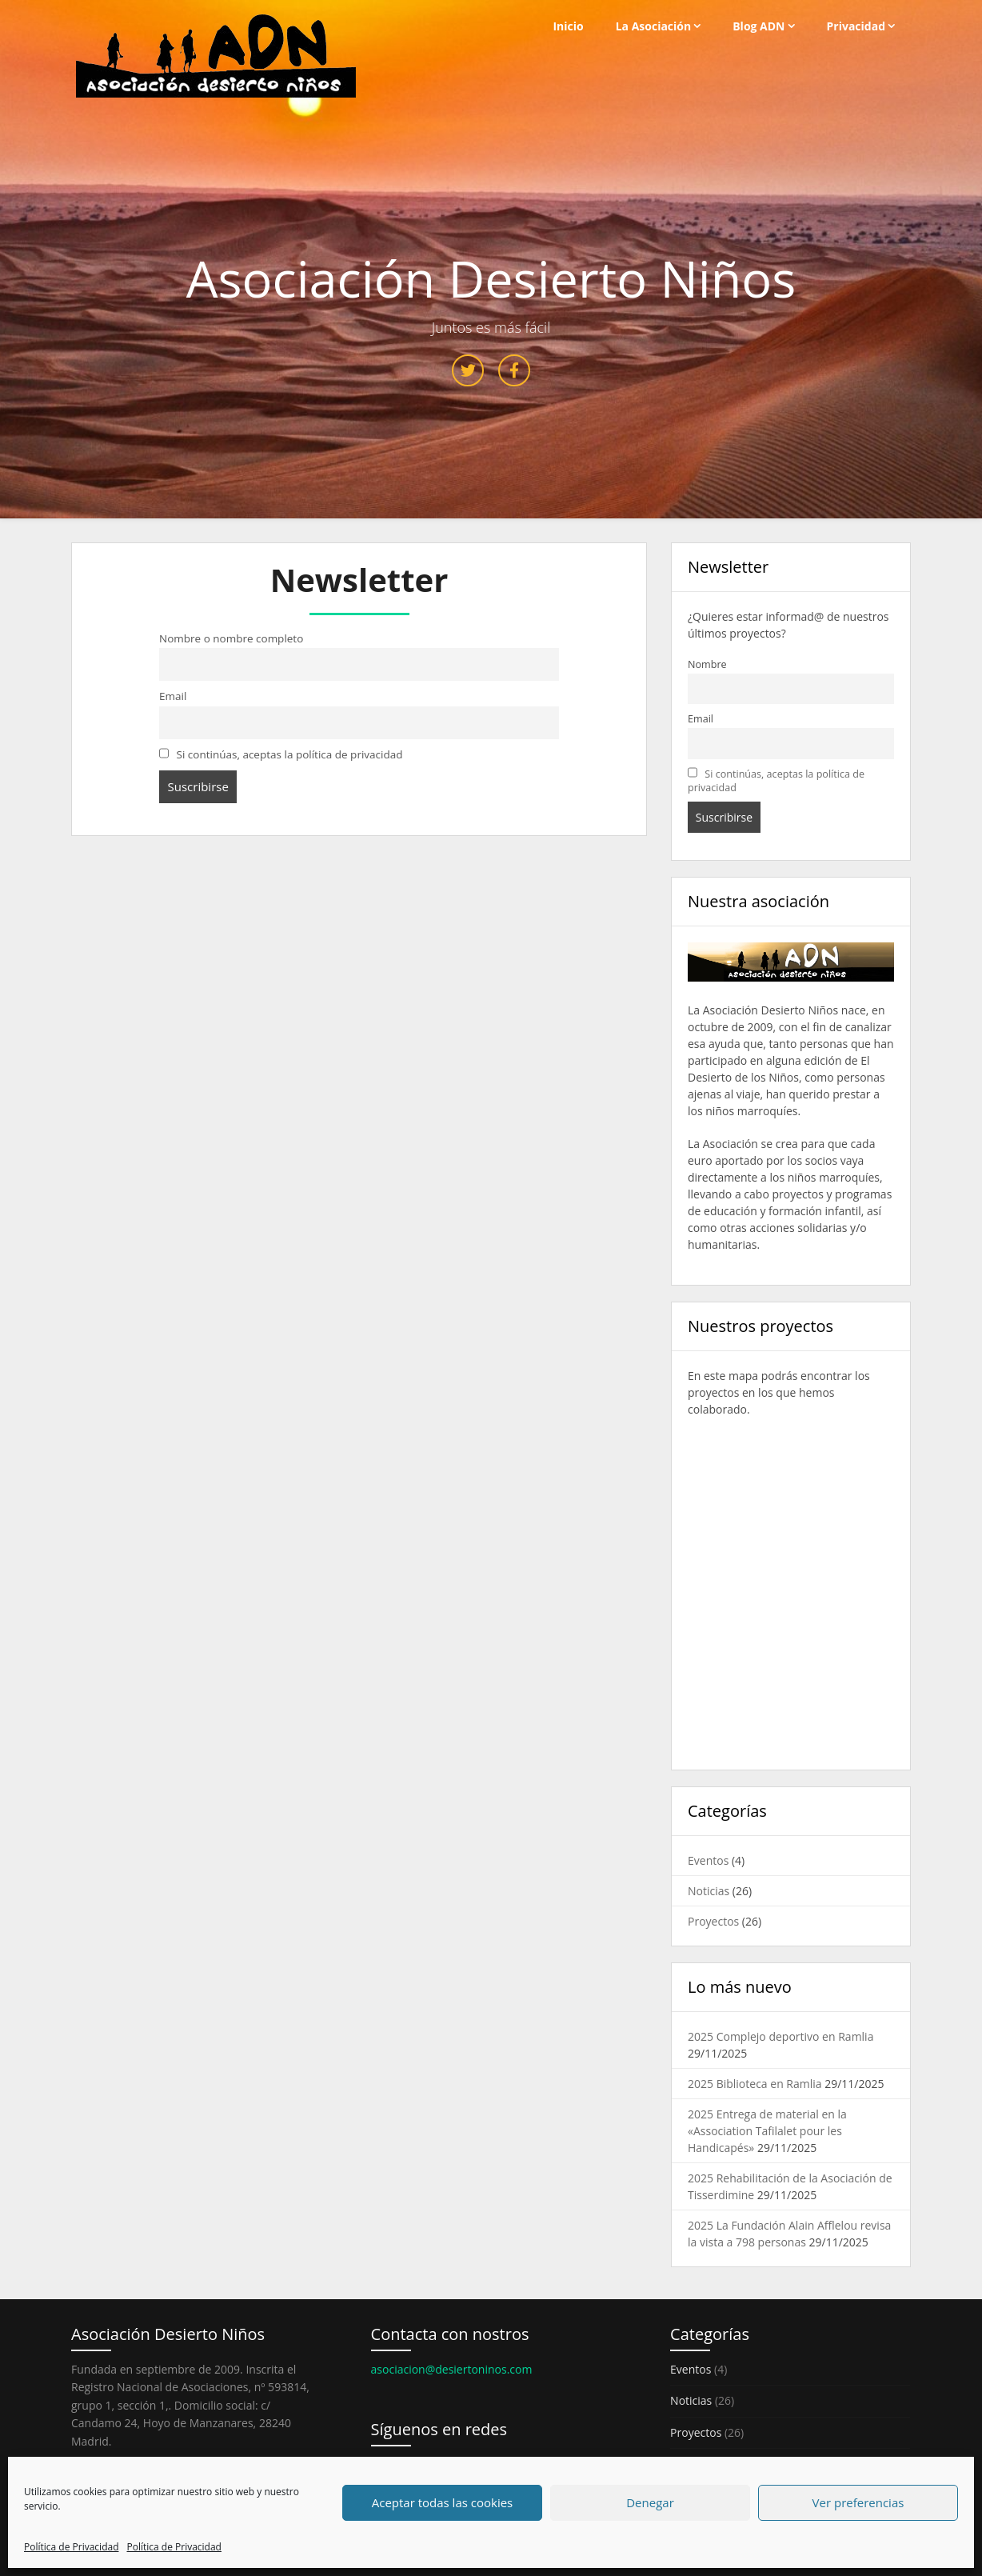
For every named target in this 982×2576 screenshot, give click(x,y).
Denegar (650, 2502)
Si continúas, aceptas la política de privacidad (280, 754)
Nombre (707, 664)
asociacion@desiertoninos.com (452, 2369)
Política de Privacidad (71, 2547)
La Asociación (654, 26)
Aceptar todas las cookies (442, 2502)
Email (172, 696)
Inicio (568, 26)
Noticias (708, 1890)
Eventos (708, 1860)
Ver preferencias (858, 2502)
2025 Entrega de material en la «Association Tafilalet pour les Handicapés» (767, 2130)
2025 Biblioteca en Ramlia (755, 2083)
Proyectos (713, 1921)
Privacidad (856, 26)
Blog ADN (758, 26)
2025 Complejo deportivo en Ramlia (780, 2036)
